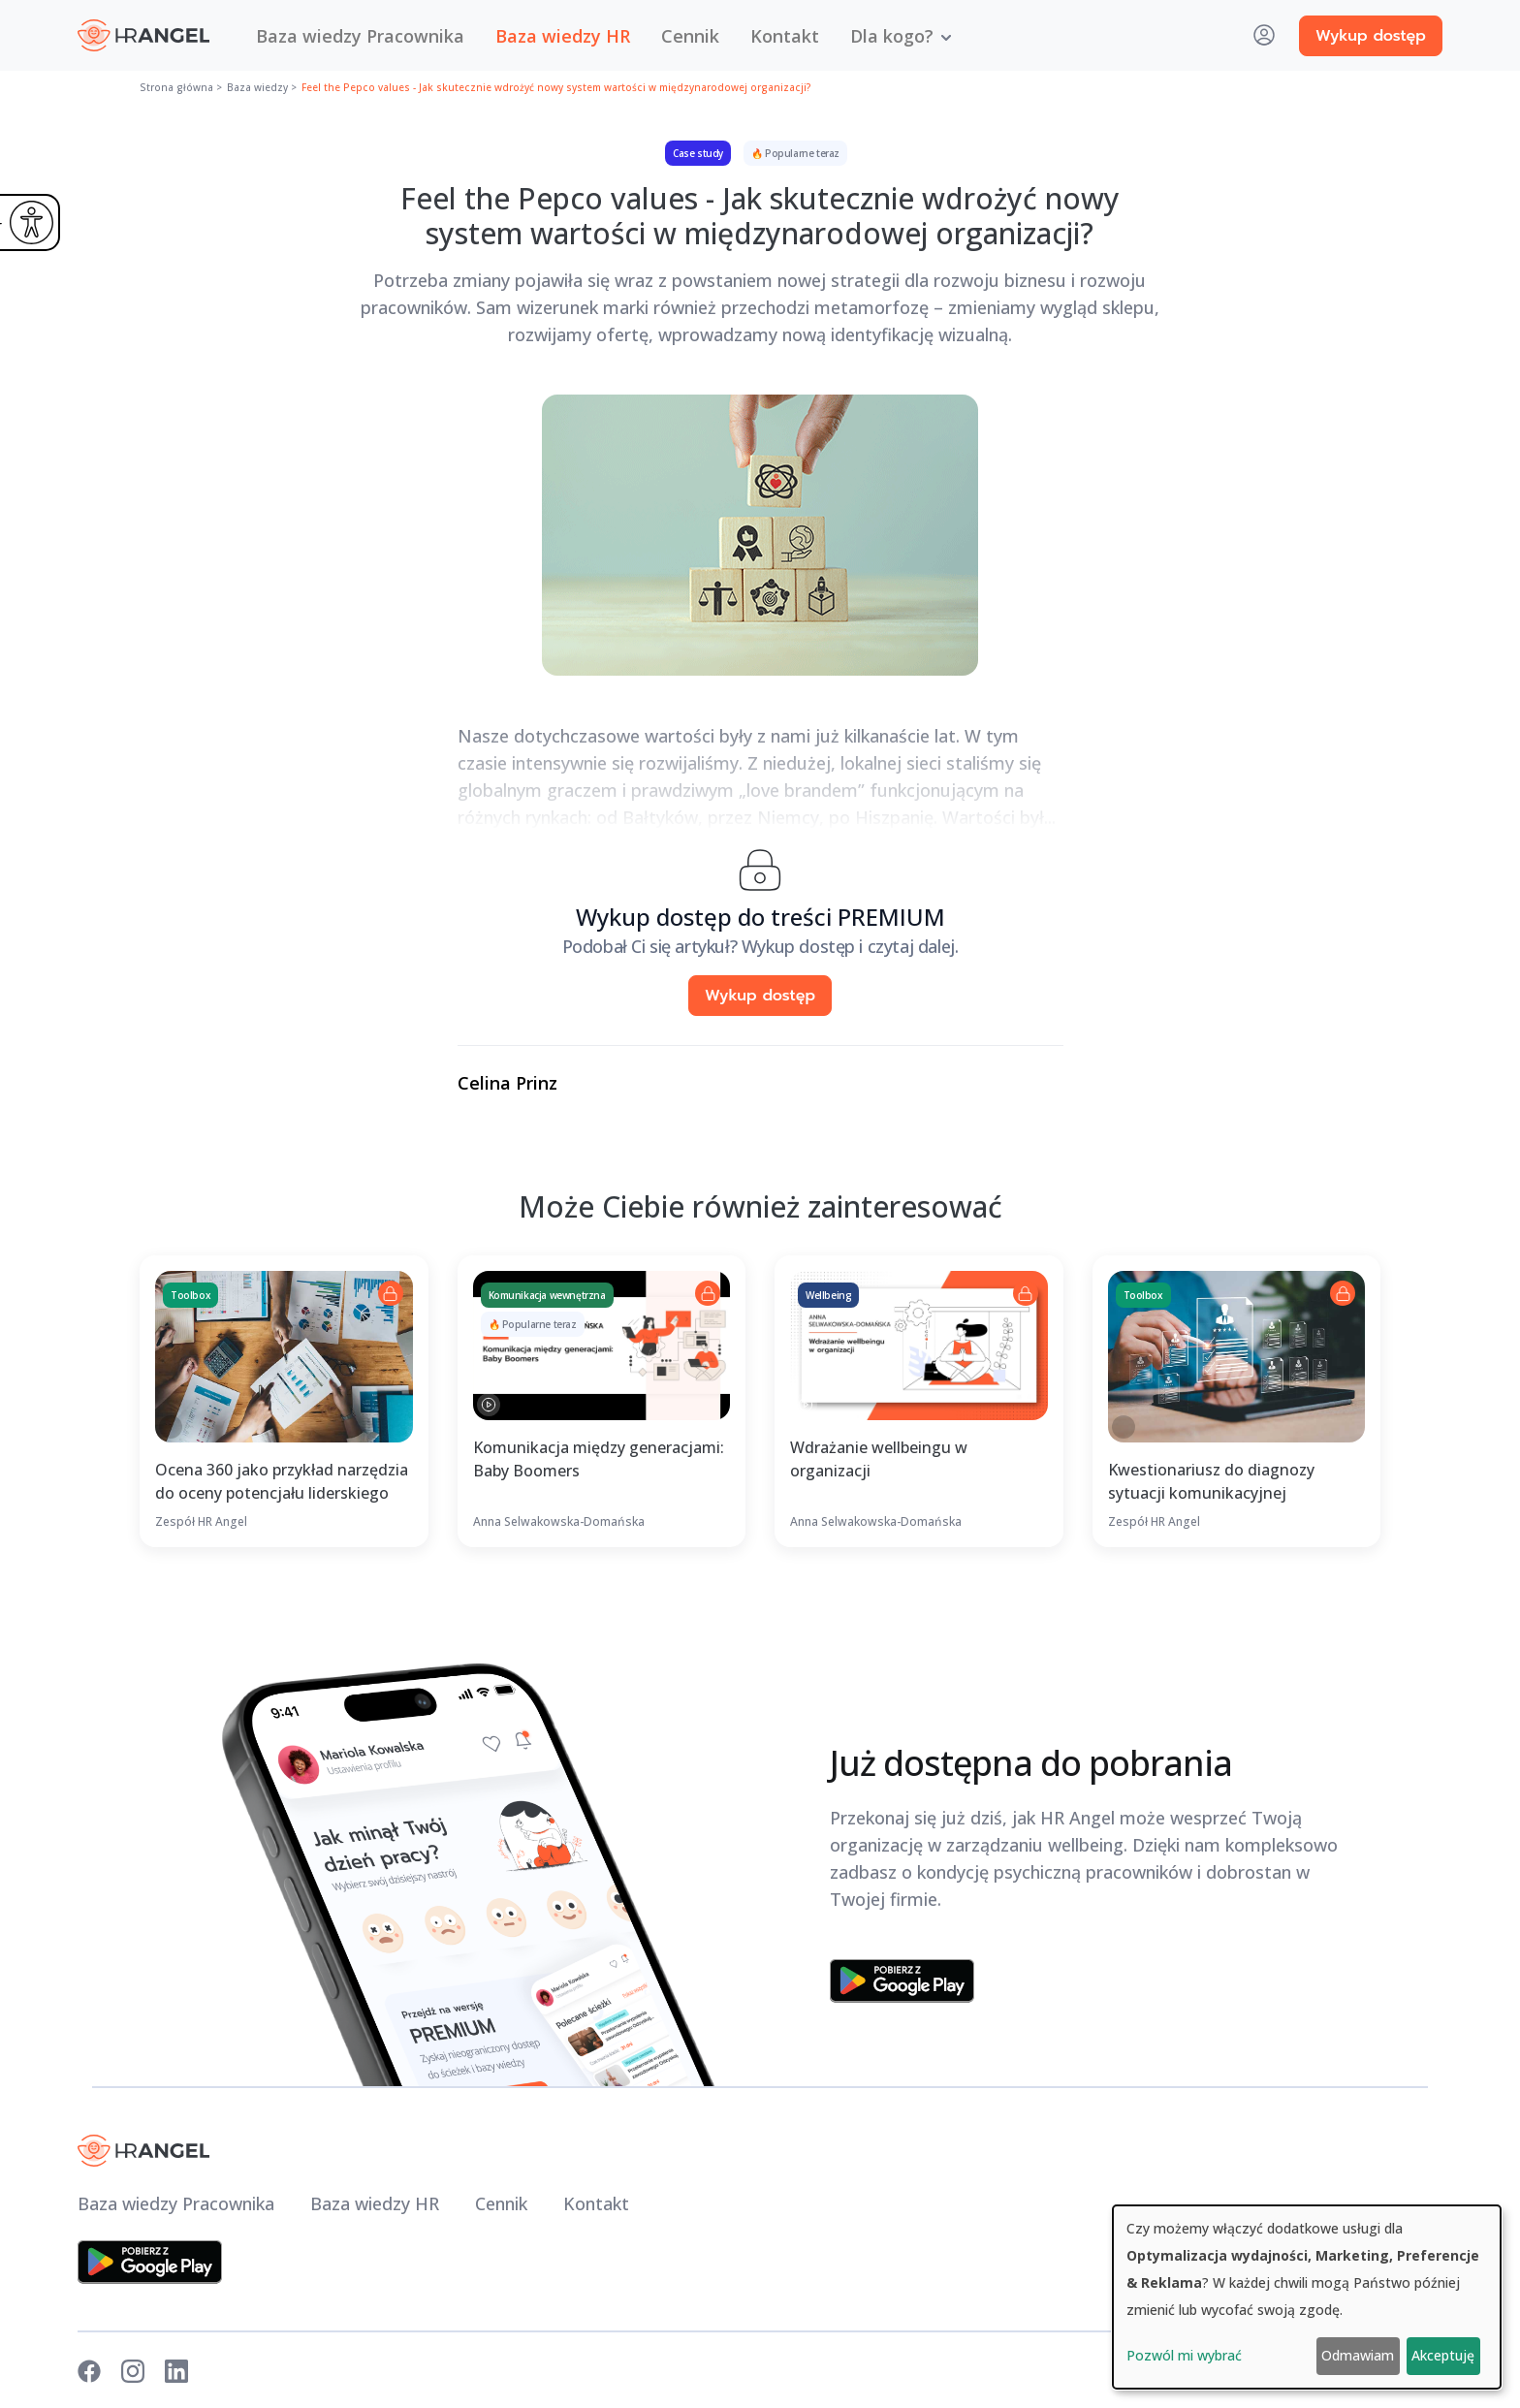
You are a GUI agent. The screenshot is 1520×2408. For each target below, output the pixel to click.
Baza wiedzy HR (562, 36)
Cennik (690, 36)
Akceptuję (1442, 2355)
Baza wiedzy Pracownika (360, 36)
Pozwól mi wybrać (1184, 2355)
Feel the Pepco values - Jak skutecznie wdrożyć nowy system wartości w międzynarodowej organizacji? (556, 87)
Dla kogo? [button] (892, 36)
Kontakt (784, 36)
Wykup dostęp (1370, 36)
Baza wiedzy (257, 87)
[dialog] (1307, 2297)
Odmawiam (1357, 2355)
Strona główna (176, 87)
